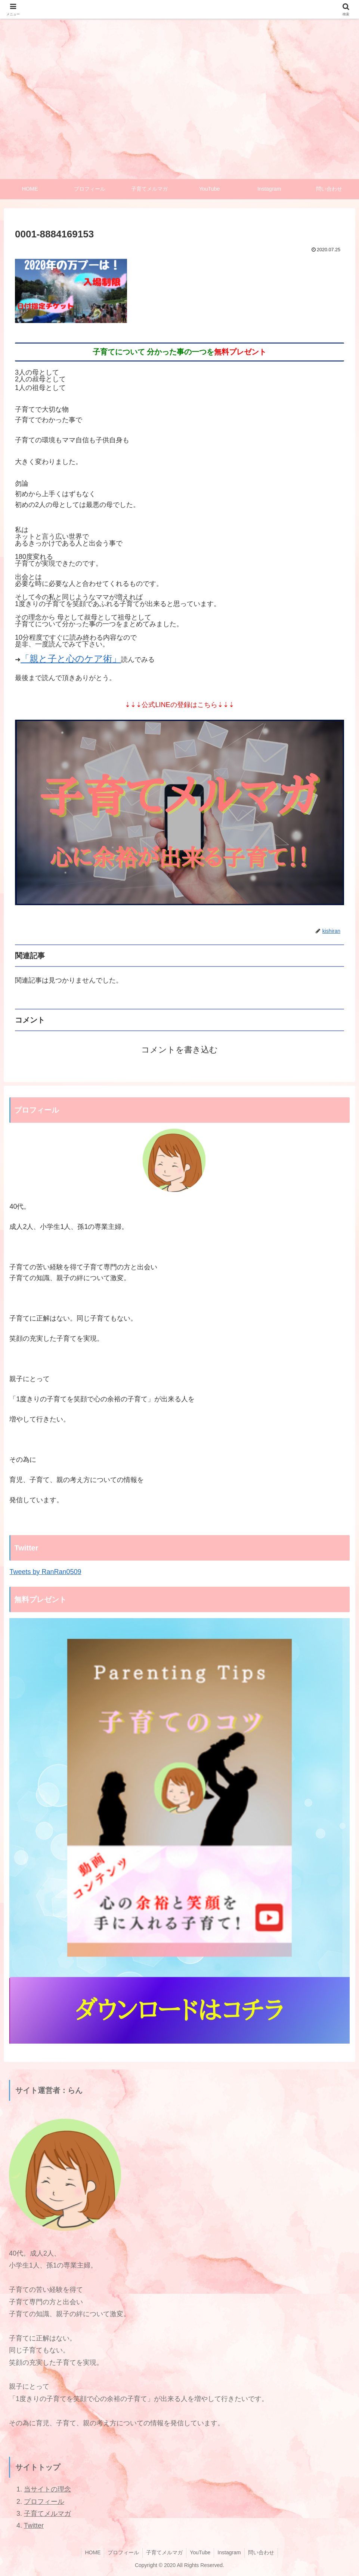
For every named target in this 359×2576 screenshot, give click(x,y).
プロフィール (44, 2501)
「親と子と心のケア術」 (71, 659)
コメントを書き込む (179, 1049)
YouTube (200, 2553)
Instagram (230, 2553)
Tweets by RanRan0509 (45, 1572)
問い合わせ (263, 2553)
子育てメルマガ (47, 2514)
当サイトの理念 (47, 2489)
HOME (91, 2553)
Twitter (34, 2526)
